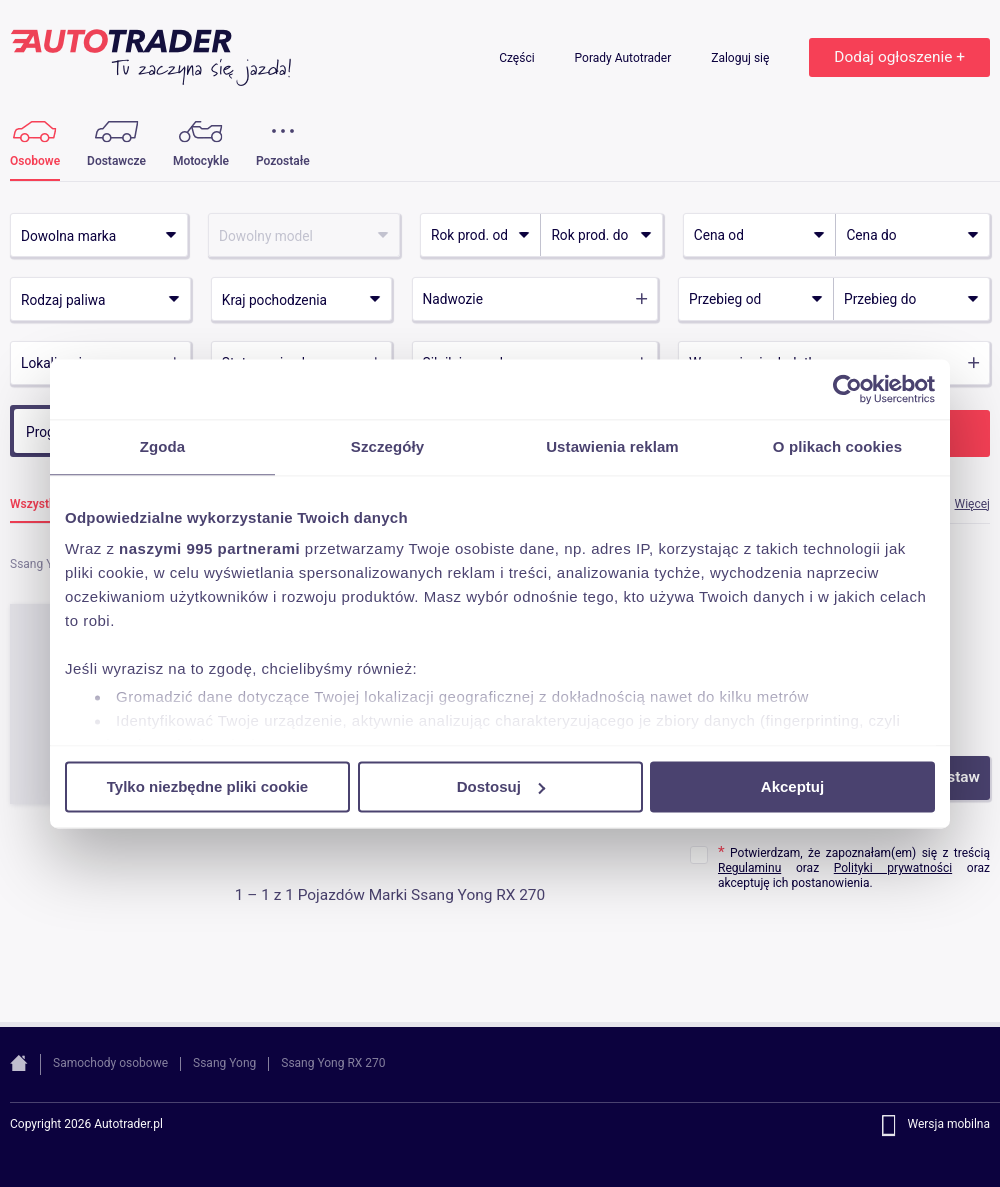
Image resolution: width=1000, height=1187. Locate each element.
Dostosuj (501, 786)
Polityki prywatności (893, 868)
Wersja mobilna (948, 1125)
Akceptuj (792, 786)
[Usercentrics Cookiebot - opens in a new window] (847, 389)
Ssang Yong (224, 1063)
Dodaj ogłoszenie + (899, 57)
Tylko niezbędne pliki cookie (207, 786)
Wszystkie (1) (46, 504)
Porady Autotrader (625, 58)
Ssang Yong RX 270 (333, 1063)
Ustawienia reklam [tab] (612, 446)
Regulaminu (749, 868)
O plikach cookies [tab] (837, 446)
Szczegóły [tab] (387, 446)
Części (518, 58)
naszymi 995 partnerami (209, 548)
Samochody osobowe (110, 1063)
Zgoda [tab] (163, 446)
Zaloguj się (741, 58)
